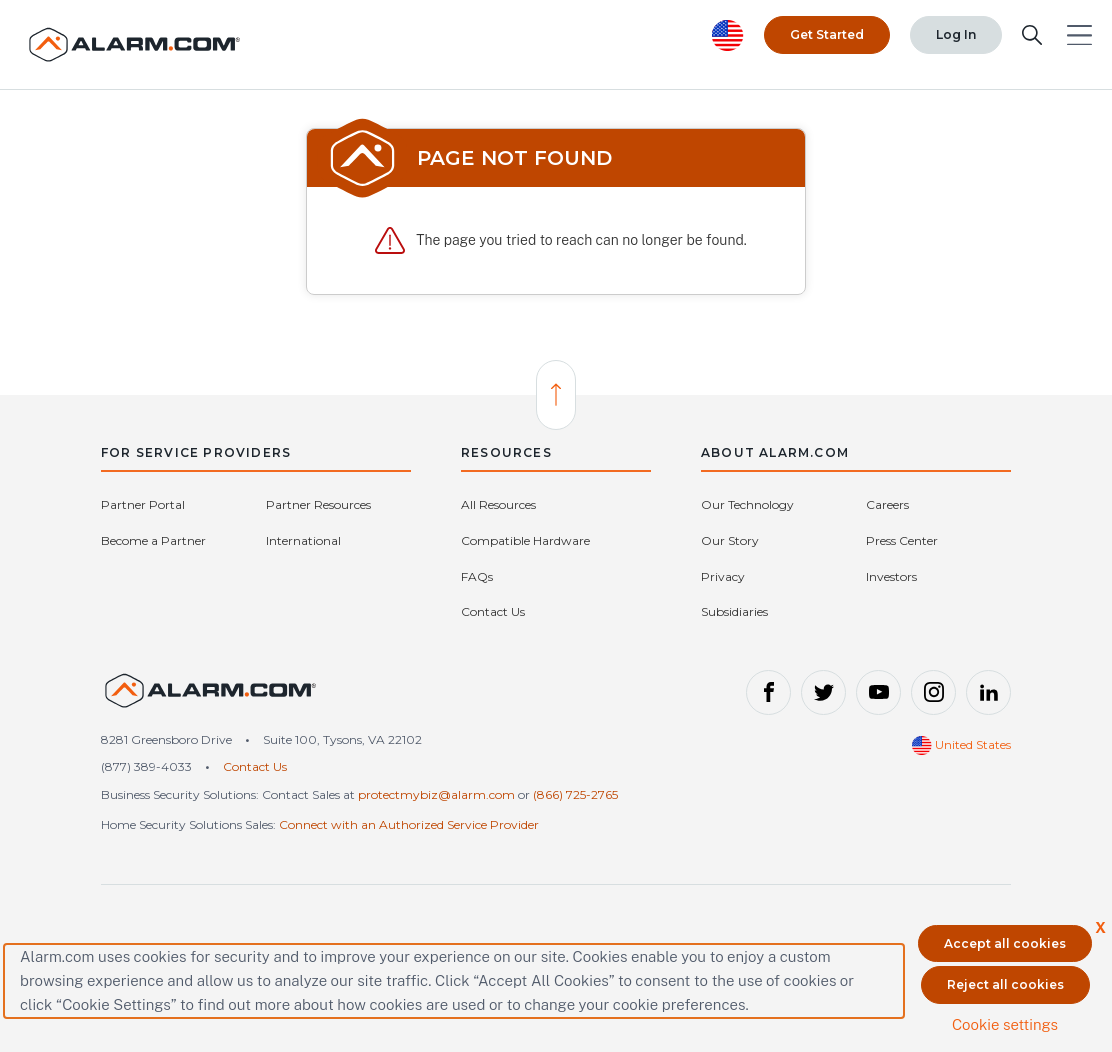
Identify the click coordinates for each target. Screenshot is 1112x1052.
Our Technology (747, 504)
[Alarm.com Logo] (135, 44)
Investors (891, 576)
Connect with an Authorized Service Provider (409, 824)
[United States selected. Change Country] (728, 35)
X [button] (1100, 927)
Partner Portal (143, 504)
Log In (956, 34)
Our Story (730, 540)
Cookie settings (1005, 1024)
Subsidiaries (734, 611)
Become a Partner (153, 540)
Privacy (723, 576)
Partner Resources (318, 504)
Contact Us (493, 611)
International (303, 540)
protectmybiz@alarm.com (436, 794)
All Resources (498, 504)
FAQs (477, 576)
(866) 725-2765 (575, 794)
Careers (887, 504)
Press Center (902, 540)
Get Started (827, 34)
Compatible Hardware (525, 540)
